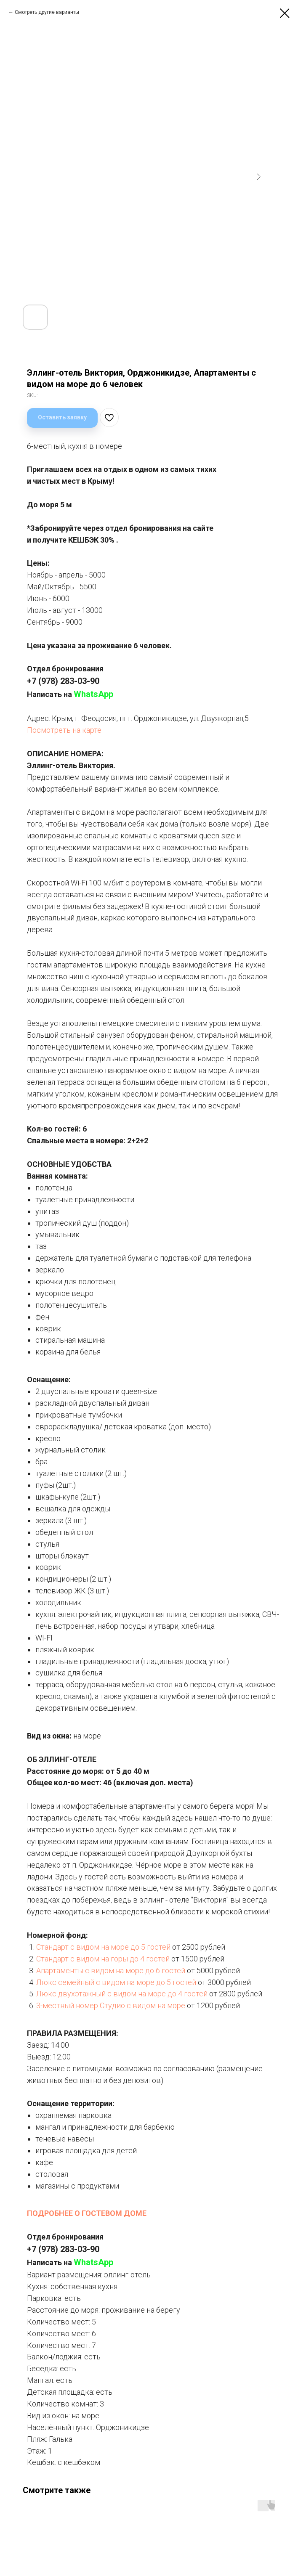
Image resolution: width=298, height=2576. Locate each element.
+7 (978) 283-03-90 (63, 681)
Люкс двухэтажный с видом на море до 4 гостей (122, 1993)
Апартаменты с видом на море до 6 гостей (110, 1970)
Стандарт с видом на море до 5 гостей (103, 1947)
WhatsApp (93, 694)
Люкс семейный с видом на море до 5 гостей (116, 1982)
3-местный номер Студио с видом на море (110, 2005)
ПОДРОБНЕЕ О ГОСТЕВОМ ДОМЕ (86, 2213)
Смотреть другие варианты (47, 12)
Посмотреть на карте (64, 730)
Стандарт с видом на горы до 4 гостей (103, 1958)
